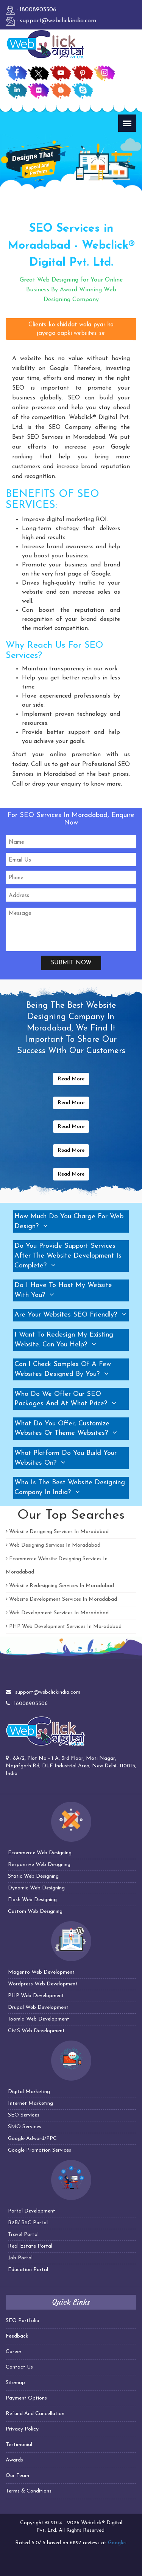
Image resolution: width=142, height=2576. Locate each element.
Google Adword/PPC (32, 2138)
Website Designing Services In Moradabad (57, 1532)
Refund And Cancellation (35, 2414)
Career (14, 2352)
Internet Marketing (30, 2103)
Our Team (17, 2476)
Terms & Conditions (28, 2491)
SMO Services (24, 2127)
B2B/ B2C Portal (28, 2223)
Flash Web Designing (32, 1900)
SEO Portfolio (22, 2321)
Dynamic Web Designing (36, 1888)
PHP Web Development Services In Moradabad (64, 1626)
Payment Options (26, 2398)
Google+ (117, 2543)
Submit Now (71, 963)
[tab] (71, 1221)
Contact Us (19, 2367)
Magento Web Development (41, 1972)
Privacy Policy (22, 2429)
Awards (14, 2460)
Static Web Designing (33, 1876)
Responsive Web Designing (39, 1864)
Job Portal (20, 2258)
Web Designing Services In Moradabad (53, 1545)
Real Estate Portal (30, 2246)
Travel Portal (23, 2234)
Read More (71, 1079)
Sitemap (15, 2383)
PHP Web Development (36, 1996)
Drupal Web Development (38, 2007)
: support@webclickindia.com (51, 21)
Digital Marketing (29, 2092)
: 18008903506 (31, 10)
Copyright (32, 2523)
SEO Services (23, 2115)
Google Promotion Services (39, 2150)
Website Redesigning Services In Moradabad (60, 1586)
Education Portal (28, 2270)
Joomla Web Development (38, 2019)
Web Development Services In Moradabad (57, 1613)
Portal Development (31, 2211)
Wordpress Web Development (43, 1984)
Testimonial (19, 2445)
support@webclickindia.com (47, 1692)
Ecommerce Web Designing (40, 1853)
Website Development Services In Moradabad (61, 1599)
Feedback (17, 2336)
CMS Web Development (36, 2031)
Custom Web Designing (35, 1911)
